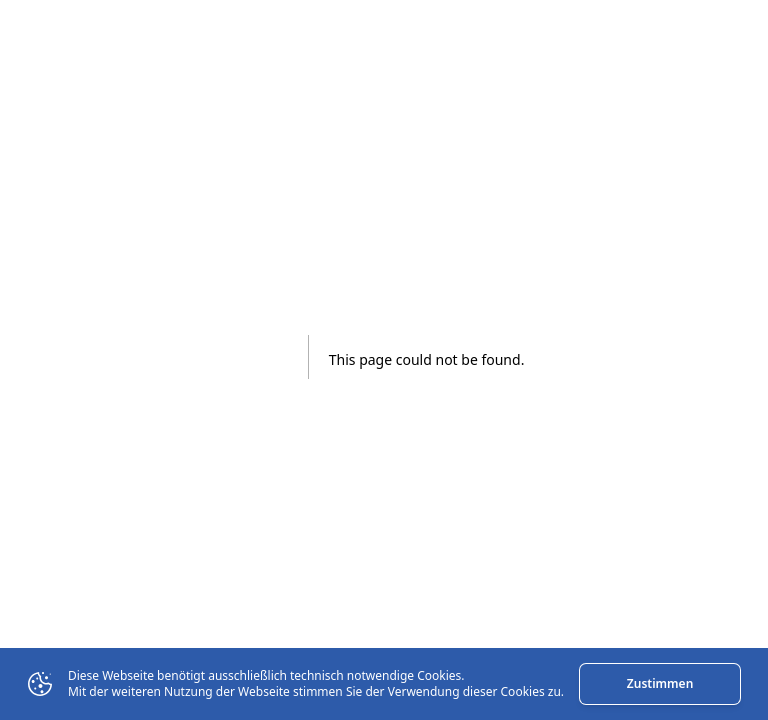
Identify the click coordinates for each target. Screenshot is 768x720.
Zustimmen (660, 683)
